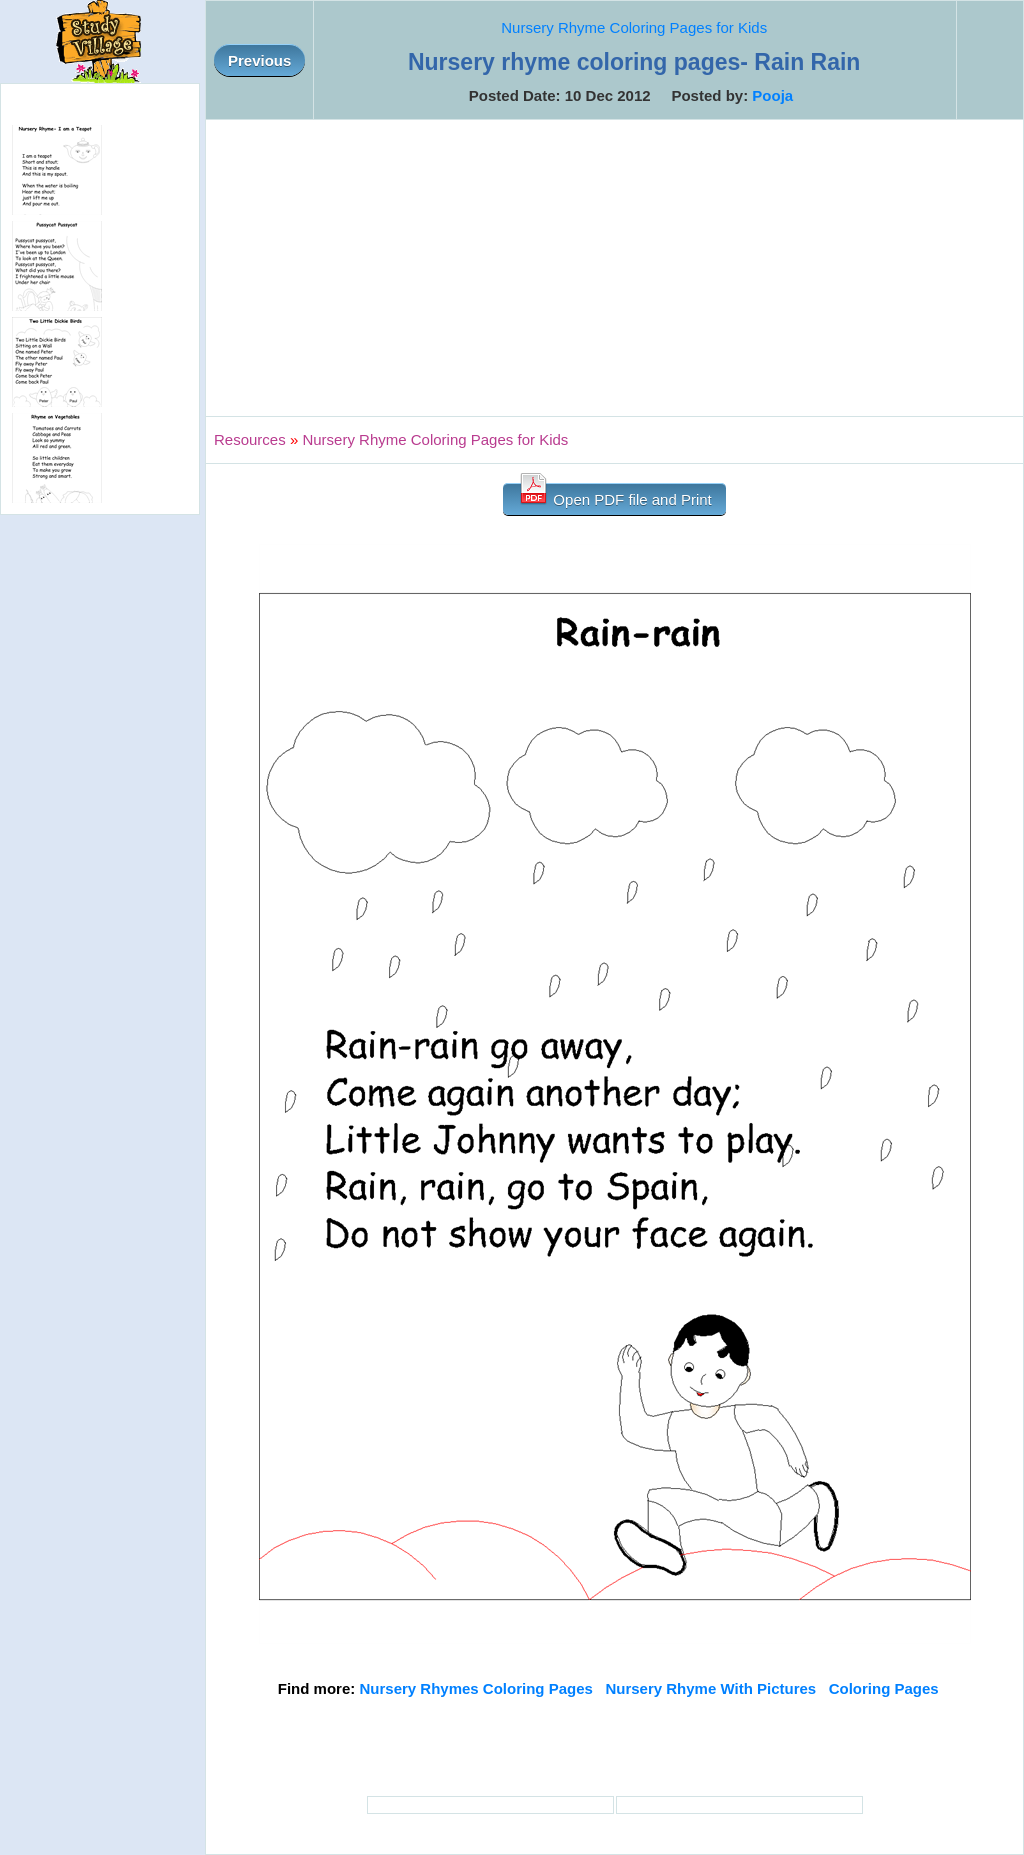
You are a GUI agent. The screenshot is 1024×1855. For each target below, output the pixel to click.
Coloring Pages (884, 1688)
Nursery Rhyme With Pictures (710, 1688)
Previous (259, 60)
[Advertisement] (614, 268)
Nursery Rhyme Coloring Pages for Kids (634, 27)
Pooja (772, 95)
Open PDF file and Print (614, 495)
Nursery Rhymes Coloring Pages (475, 1688)
